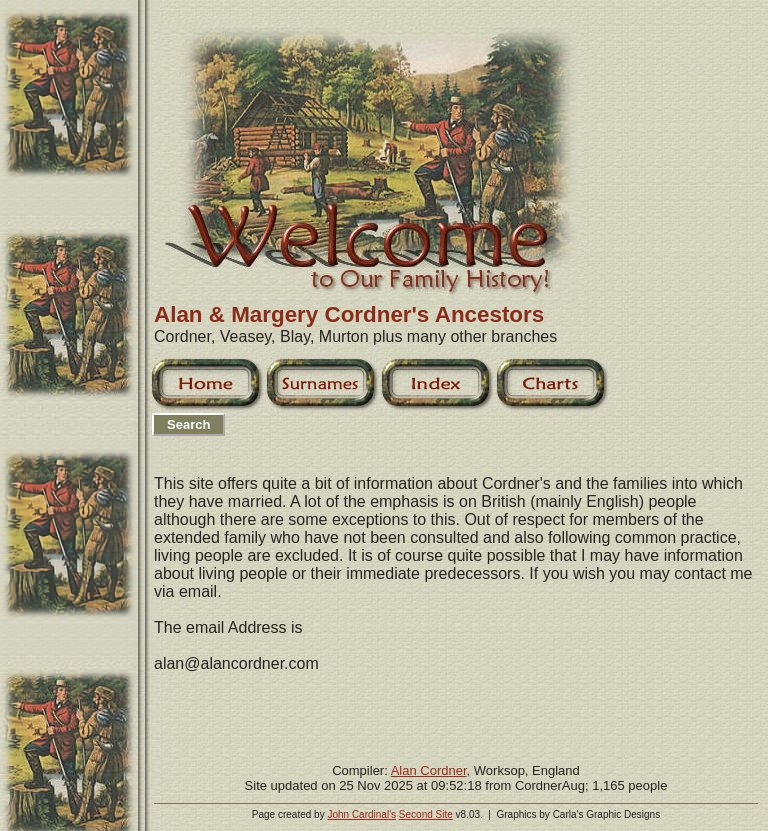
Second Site (426, 814)
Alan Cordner (429, 770)
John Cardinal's (361, 814)
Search (188, 424)
